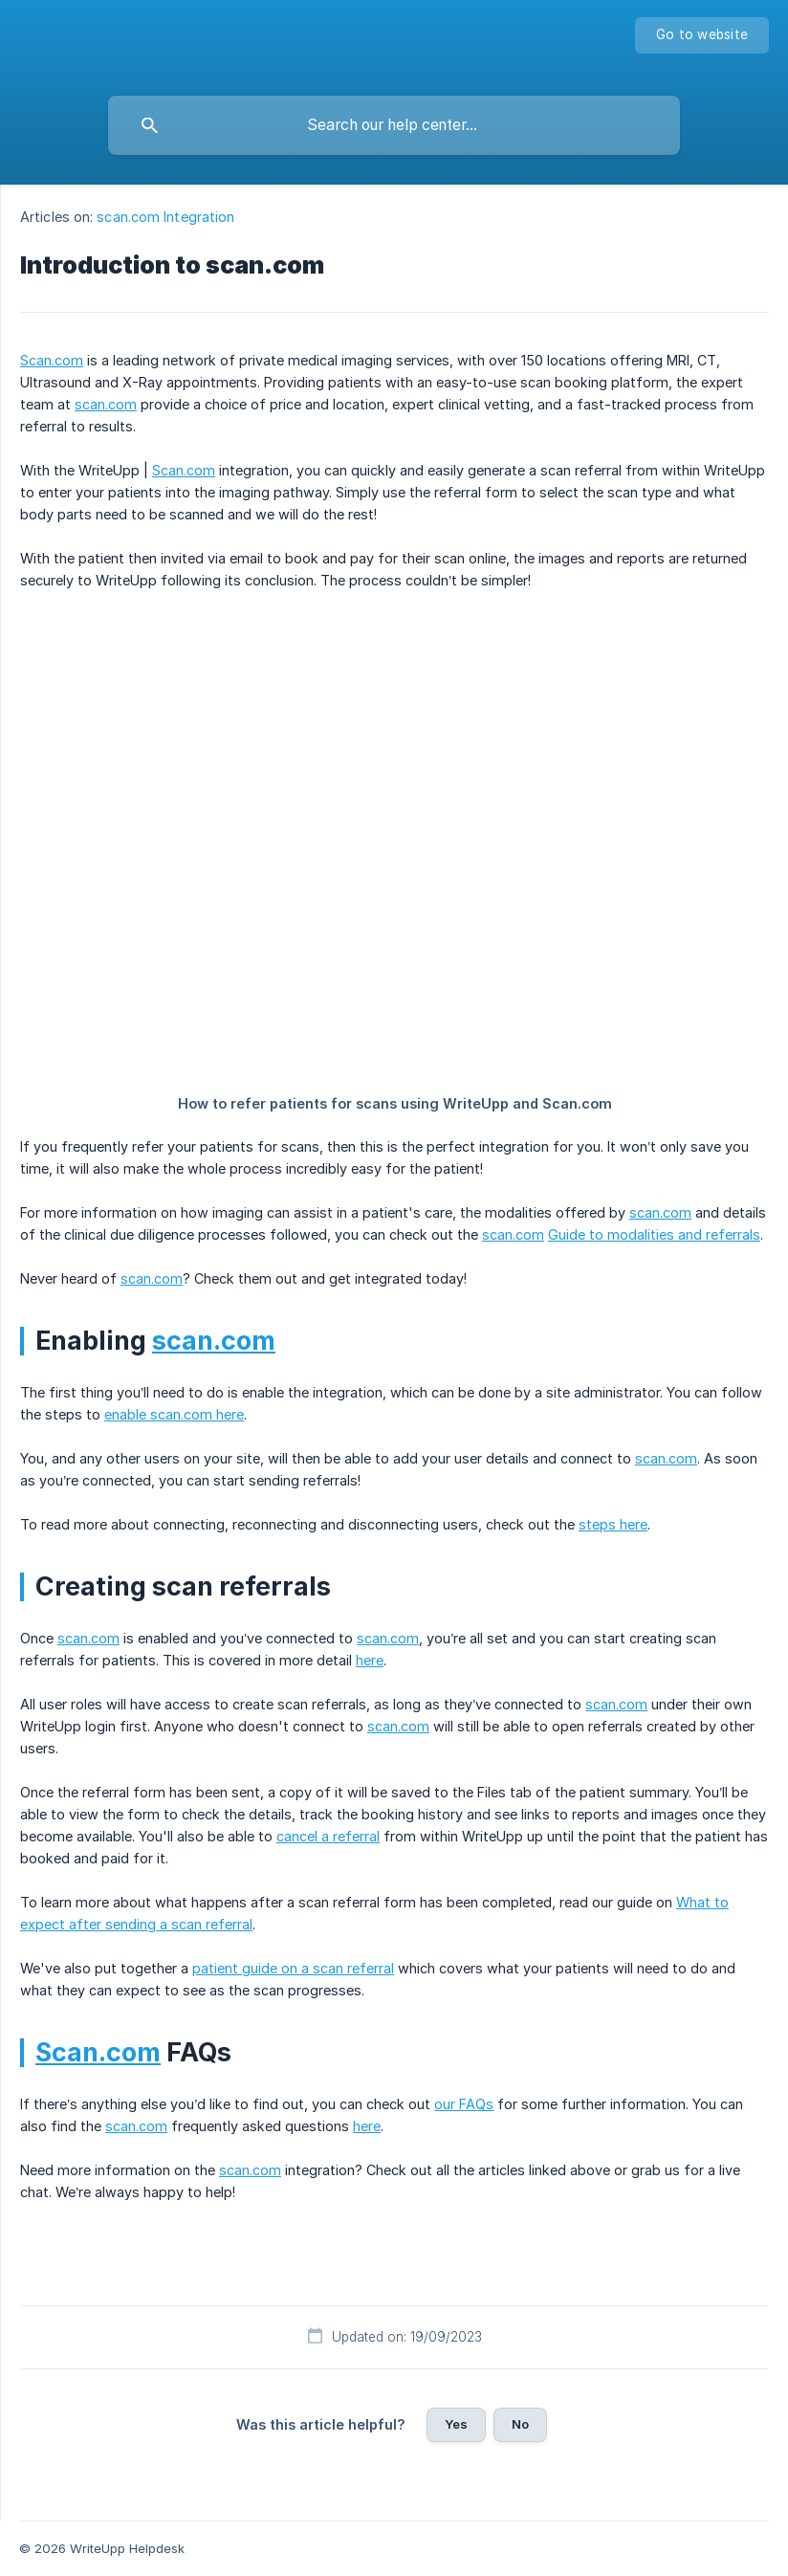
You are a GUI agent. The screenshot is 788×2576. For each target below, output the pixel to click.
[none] (702, 35)
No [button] (520, 2424)
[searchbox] (394, 125)
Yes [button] (456, 2424)
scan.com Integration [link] (165, 217)
